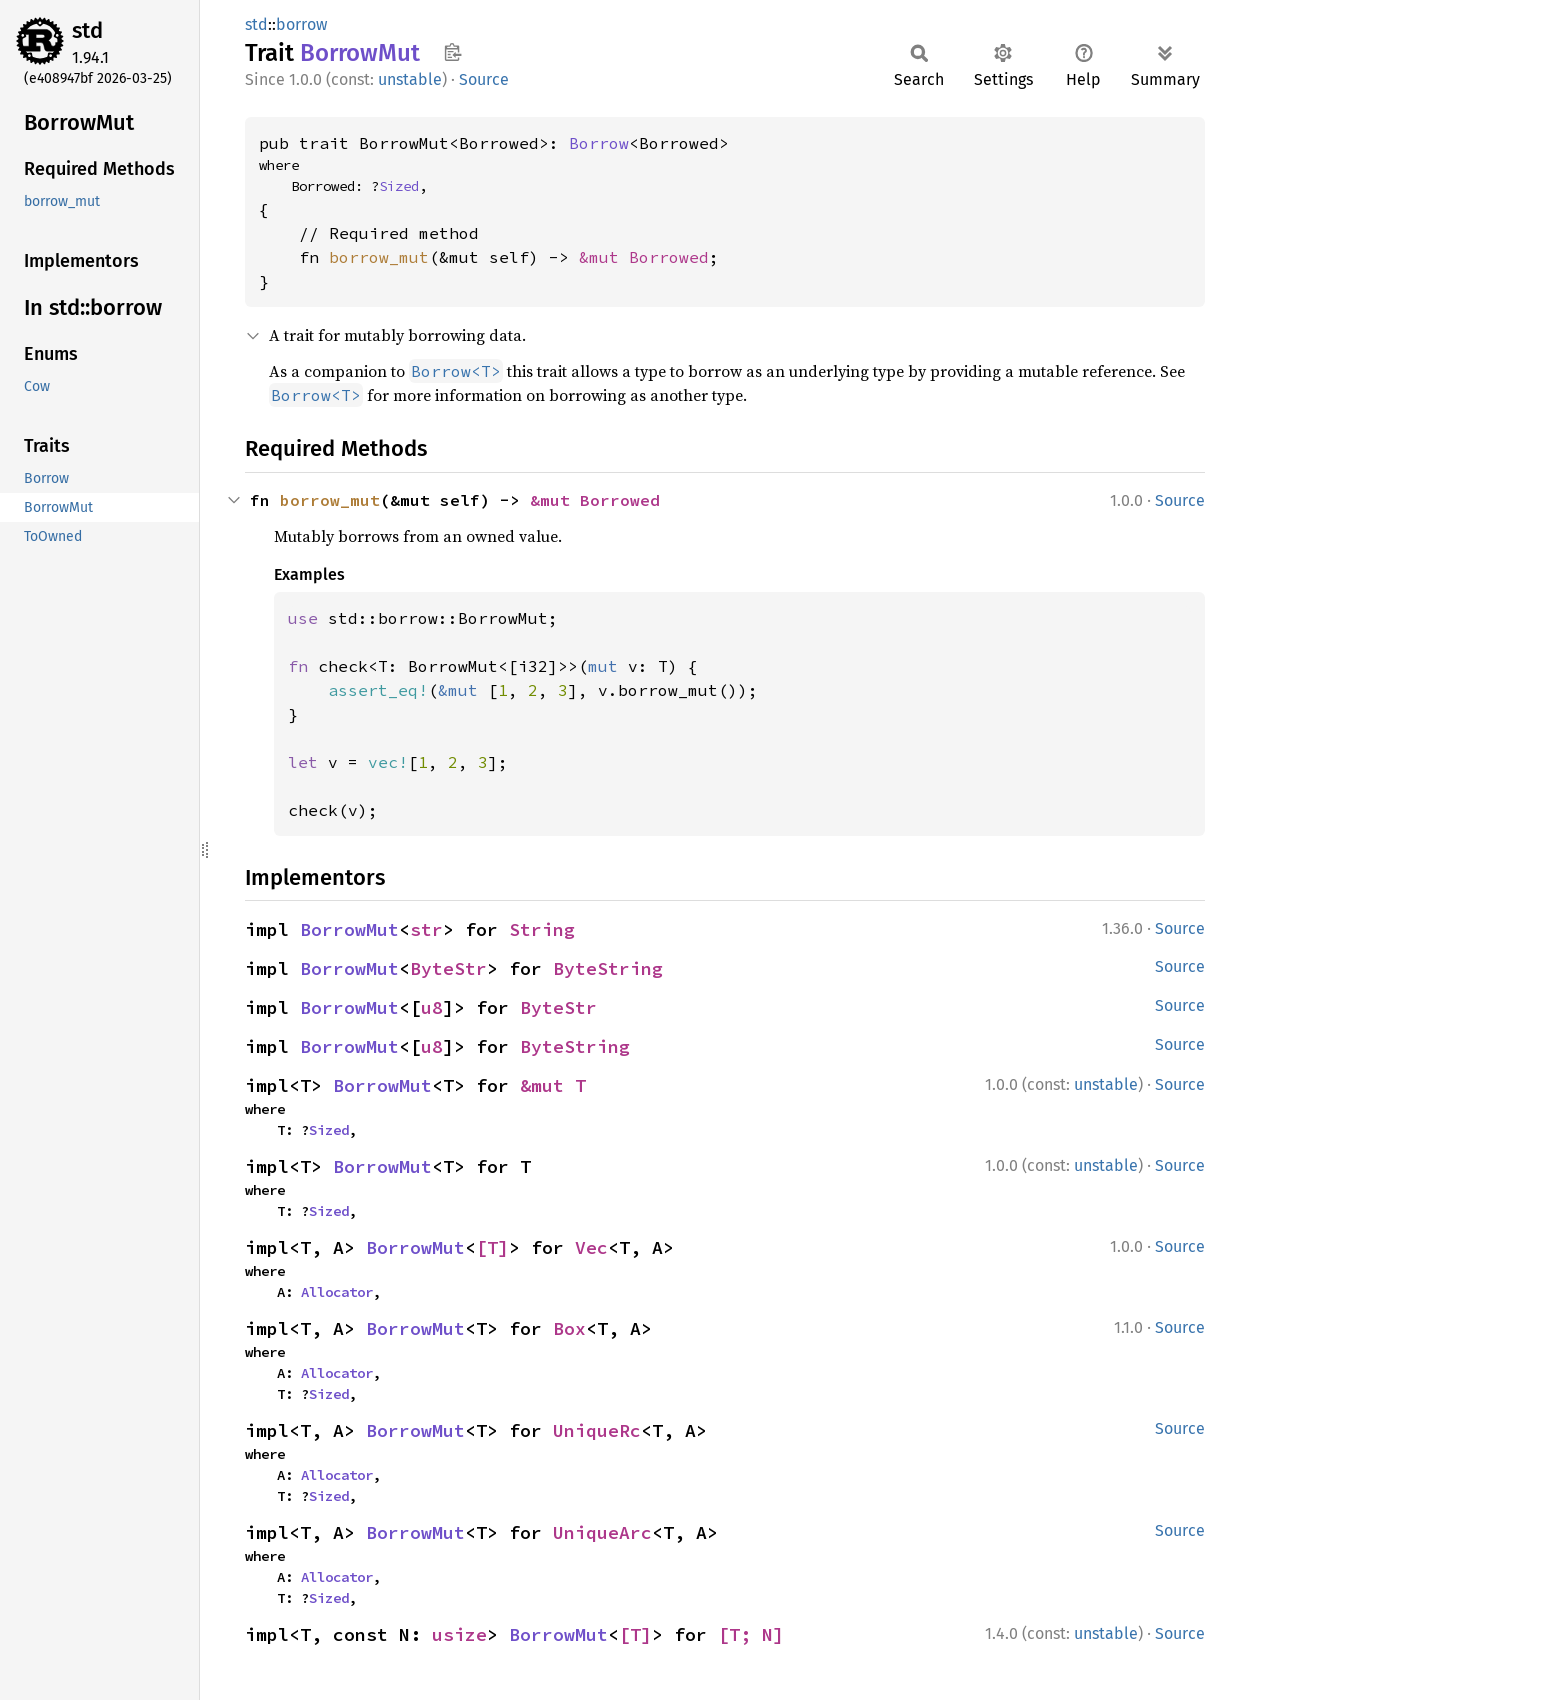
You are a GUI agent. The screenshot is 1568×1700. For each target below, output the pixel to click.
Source (484, 79)
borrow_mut (379, 257)
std (87, 30)
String (542, 929)
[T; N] (751, 1634)
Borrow (599, 143)
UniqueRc (597, 1430)
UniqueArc (602, 1532)
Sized (399, 186)
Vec (591, 1247)
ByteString (608, 968)
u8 (432, 1007)
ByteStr (448, 968)
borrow (301, 24)
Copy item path (452, 52)
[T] (492, 1247)
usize (459, 1634)
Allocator (337, 1292)
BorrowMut (349, 929)
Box (569, 1328)
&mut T (553, 1085)
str (426, 929)
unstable (410, 79)
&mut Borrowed (644, 257)
